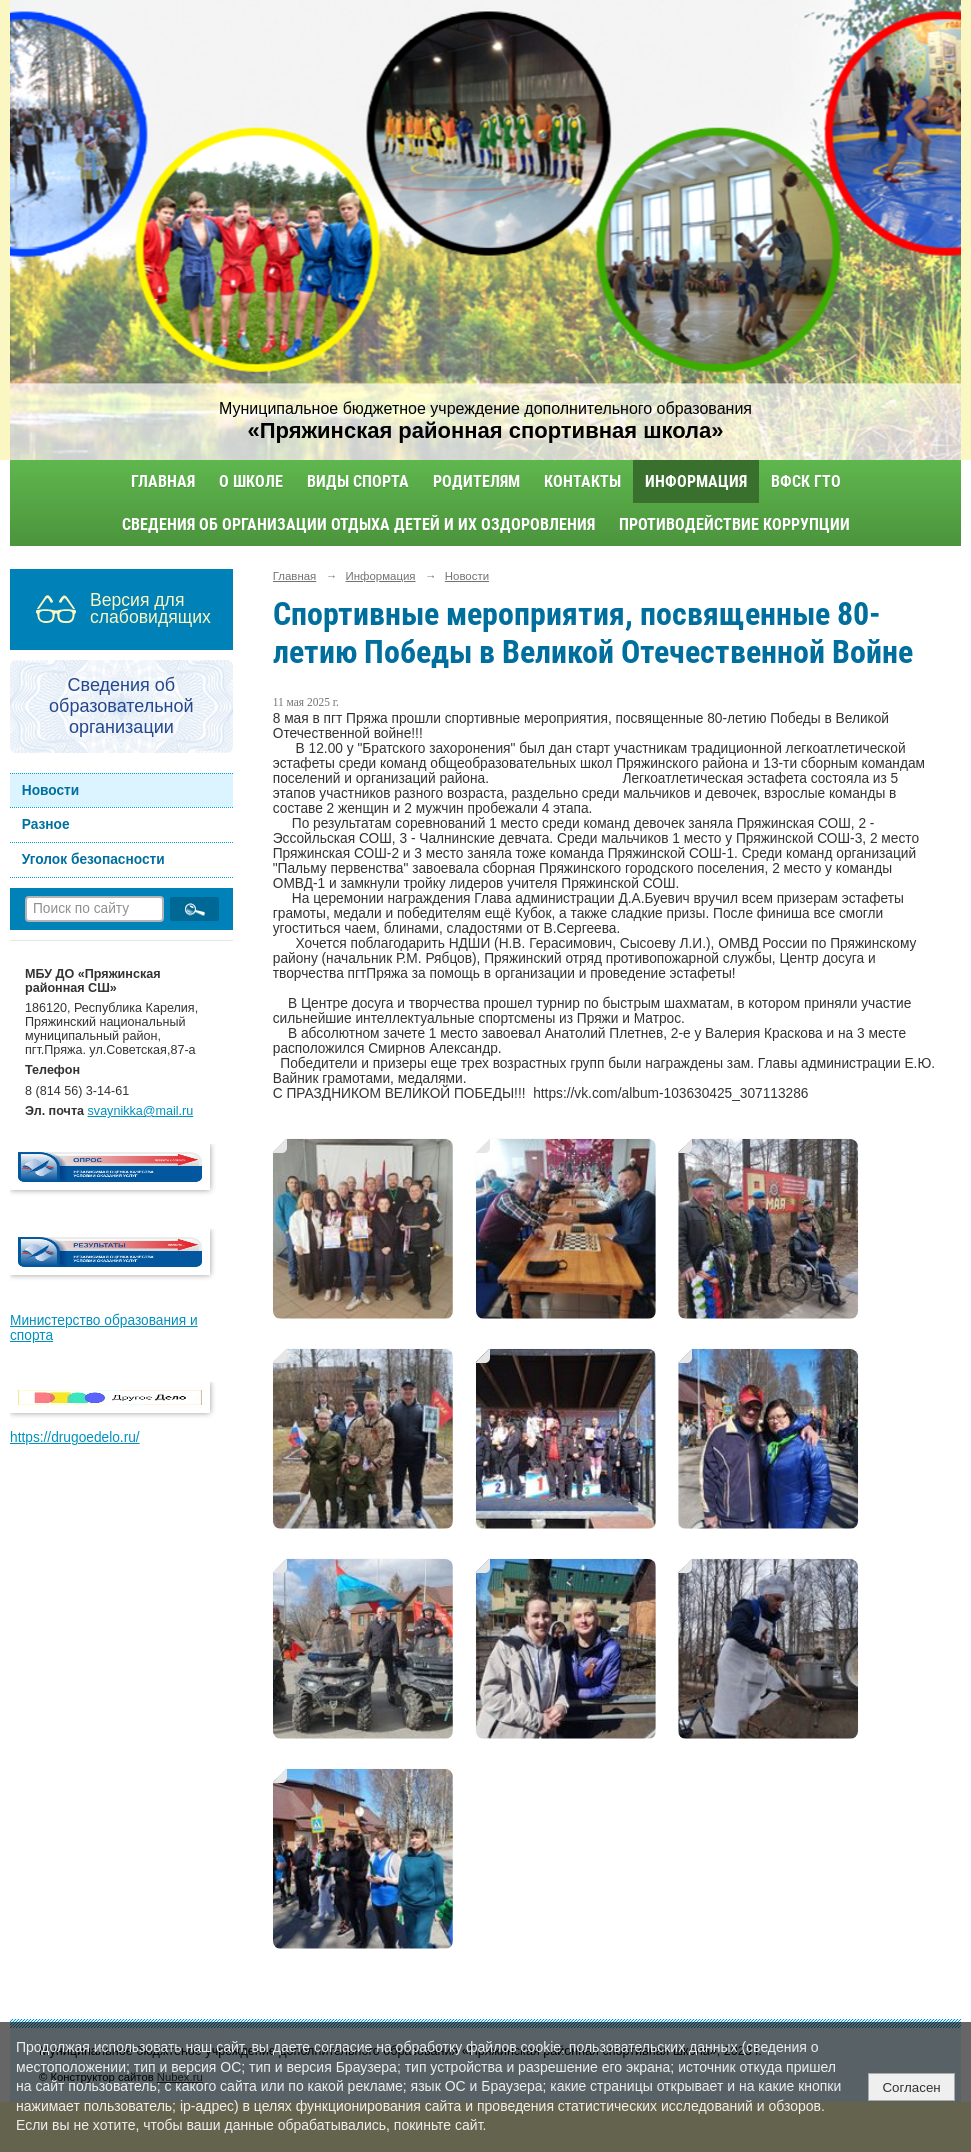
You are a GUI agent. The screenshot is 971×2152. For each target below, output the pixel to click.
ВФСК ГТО (806, 481)
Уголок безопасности (93, 859)
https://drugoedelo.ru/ (75, 1437)
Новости (51, 790)
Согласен (911, 2087)
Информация (696, 481)
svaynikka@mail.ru (141, 1111)
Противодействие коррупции (734, 524)
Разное (46, 824)
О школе (251, 481)
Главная (163, 481)
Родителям (476, 481)
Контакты (582, 481)
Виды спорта (358, 481)
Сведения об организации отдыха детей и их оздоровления (358, 524)
